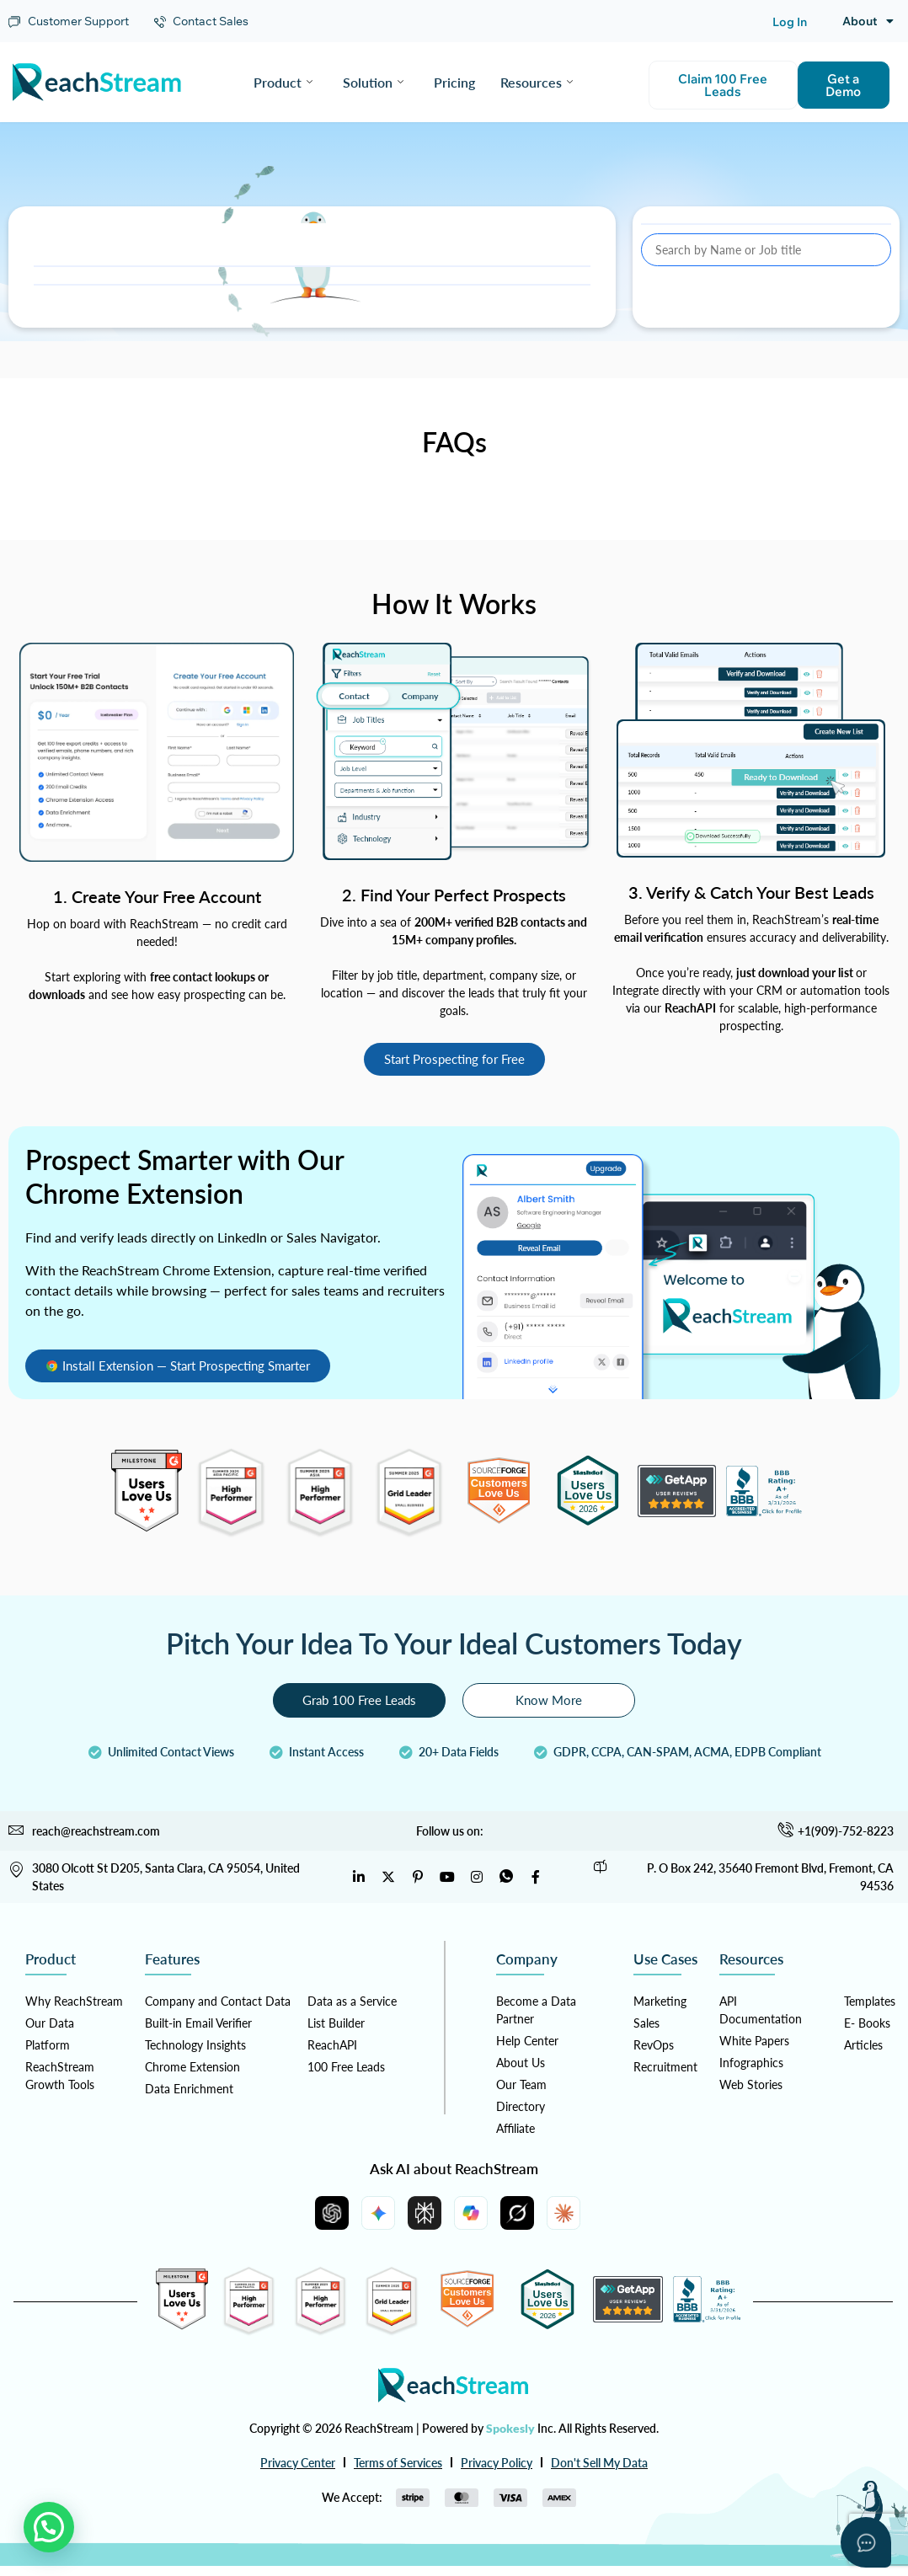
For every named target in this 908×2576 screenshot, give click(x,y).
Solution (373, 82)
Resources (536, 82)
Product (283, 82)
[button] (49, 2527)
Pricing (454, 82)
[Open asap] (866, 2542)
